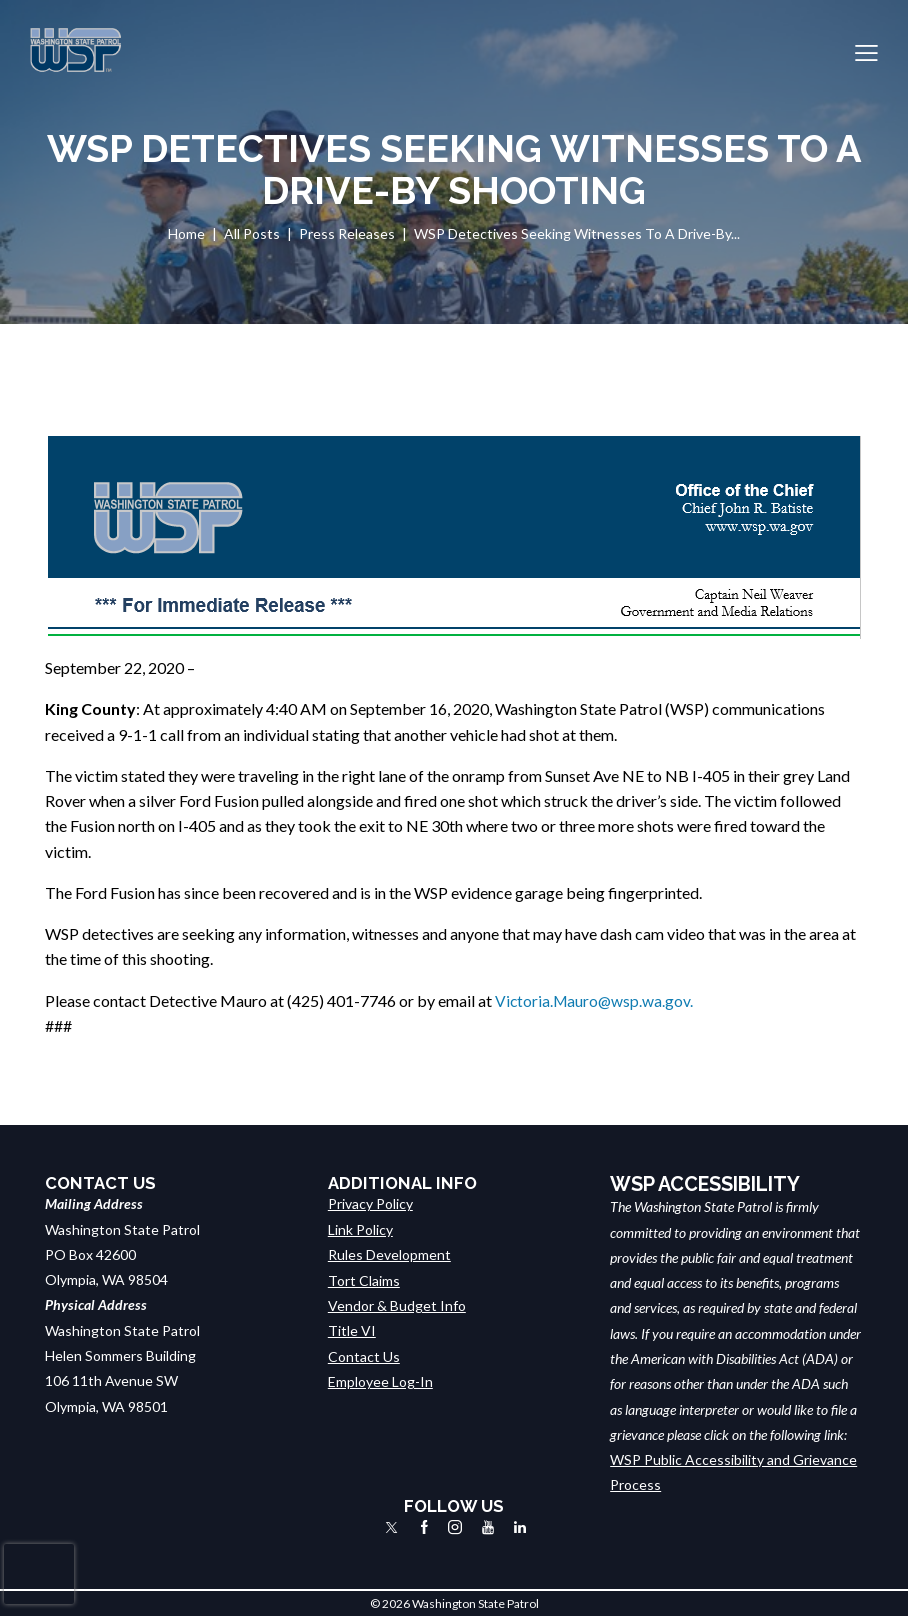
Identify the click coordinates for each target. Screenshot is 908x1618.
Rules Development (389, 1254)
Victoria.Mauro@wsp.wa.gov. (596, 1000)
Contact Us (364, 1355)
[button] (866, 50)
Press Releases (347, 233)
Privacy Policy (370, 1203)
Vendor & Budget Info (397, 1304)
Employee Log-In (380, 1380)
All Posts (252, 233)
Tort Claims (364, 1279)
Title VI (352, 1330)
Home (186, 233)
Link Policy (360, 1229)
